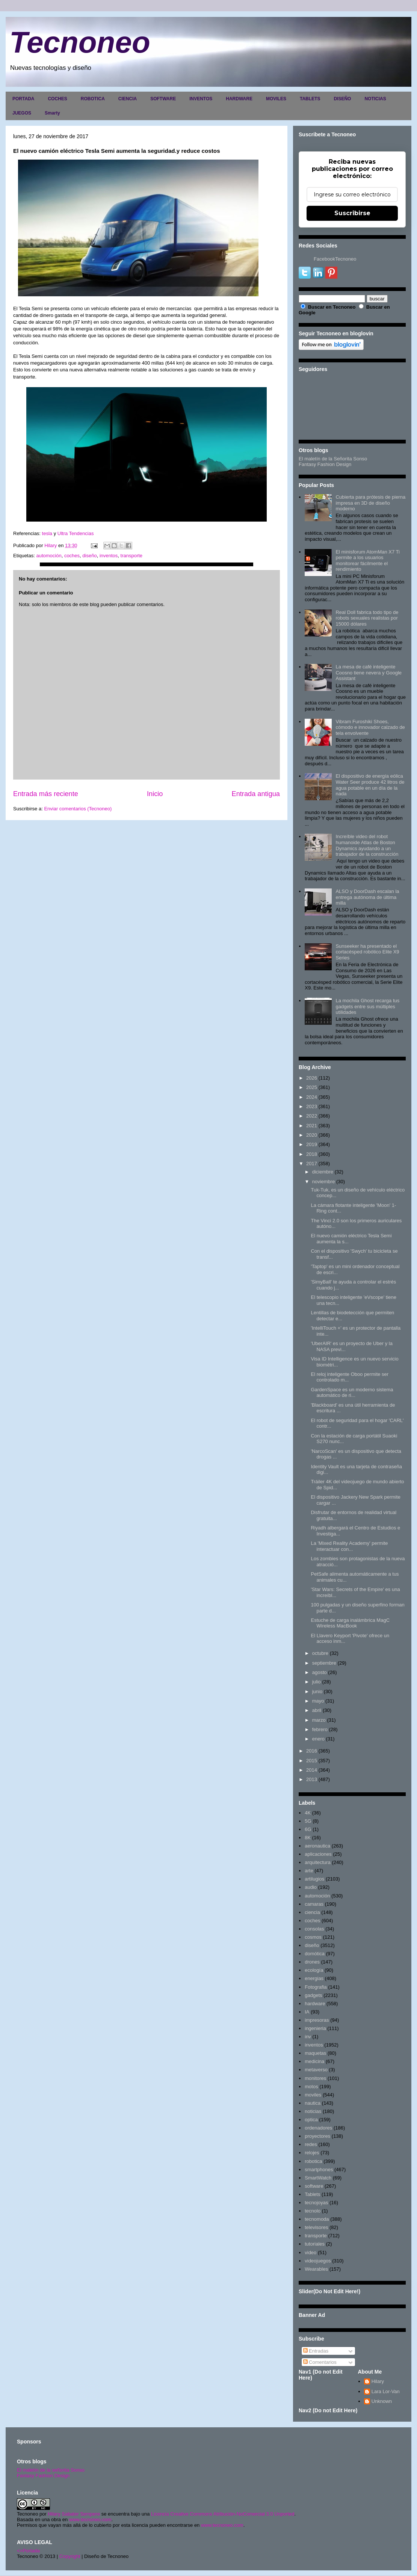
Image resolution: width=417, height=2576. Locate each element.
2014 (311, 1770)
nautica (312, 2103)
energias (314, 1978)
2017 (311, 1163)
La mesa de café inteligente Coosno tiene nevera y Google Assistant (368, 672)
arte (309, 1870)
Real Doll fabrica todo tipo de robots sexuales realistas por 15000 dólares (366, 618)
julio (316, 1682)
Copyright (69, 2556)
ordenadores (318, 2128)
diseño (89, 555)
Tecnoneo (79, 42)
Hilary (378, 2381)
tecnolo (312, 2211)
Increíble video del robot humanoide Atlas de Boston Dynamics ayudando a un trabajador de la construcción (366, 845)
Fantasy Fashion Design (325, 464)
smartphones (319, 2169)
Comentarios (320, 2362)
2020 (311, 1135)
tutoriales (315, 2244)
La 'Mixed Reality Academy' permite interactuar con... (349, 1546)
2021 (311, 1125)
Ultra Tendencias (75, 533)
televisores (316, 2227)
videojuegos (318, 2261)
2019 (311, 1144)
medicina (314, 2061)
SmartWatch (318, 2178)
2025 (311, 1087)
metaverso (316, 2069)
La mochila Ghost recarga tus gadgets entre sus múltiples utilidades (367, 1006)
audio (311, 1887)
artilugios (314, 1879)
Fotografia (316, 1987)
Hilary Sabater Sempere (74, 2514)
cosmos (313, 1937)
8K (308, 1837)
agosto (319, 1672)
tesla (47, 533)
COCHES (57, 98)
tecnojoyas (316, 2202)
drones (312, 1962)
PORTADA (23, 98)
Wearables (316, 2269)
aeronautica (317, 1846)
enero (318, 1739)
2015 (311, 1760)
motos (311, 2086)
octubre (320, 1653)
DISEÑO (342, 98)
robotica (313, 2161)
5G (308, 1821)
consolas (314, 1929)
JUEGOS (21, 113)
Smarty (52, 113)
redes (311, 2144)
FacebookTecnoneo (335, 259)
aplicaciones (318, 1854)
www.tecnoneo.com (90, 2519)
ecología (314, 1970)
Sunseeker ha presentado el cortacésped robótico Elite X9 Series (367, 952)
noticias (313, 2111)
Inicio (155, 794)
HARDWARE (239, 98)
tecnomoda (317, 2219)
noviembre (323, 1181)
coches (72, 555)
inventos (109, 555)
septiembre (324, 1663)
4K (308, 1813)
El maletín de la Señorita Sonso (333, 459)
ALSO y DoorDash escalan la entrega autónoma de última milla (367, 897)
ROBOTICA (93, 98)
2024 (311, 1097)
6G (308, 1829)
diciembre (322, 1172)
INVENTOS (200, 98)
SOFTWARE (163, 98)
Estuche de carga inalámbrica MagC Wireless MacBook (350, 1623)
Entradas (316, 2351)
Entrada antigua (256, 794)
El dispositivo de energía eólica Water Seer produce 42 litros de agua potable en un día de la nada (369, 784)
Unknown (382, 2401)
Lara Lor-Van (386, 2391)
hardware (315, 2003)
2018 (311, 1154)
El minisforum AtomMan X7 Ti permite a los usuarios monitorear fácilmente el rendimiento (367, 560)
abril (317, 1710)
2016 (311, 1751)
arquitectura (318, 1862)
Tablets (312, 2194)
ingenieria (315, 2028)
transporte (132, 555)
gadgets (313, 1995)
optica (311, 2119)
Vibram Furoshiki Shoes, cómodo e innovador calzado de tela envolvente (370, 727)
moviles (313, 2095)
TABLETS (310, 98)
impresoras (317, 2020)
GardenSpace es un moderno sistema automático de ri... (352, 1392)
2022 (311, 1116)
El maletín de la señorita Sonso (51, 2470)
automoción (48, 555)
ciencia (312, 1912)
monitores (315, 2078)
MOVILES (276, 98)
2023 (311, 1106)
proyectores (317, 2136)
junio (317, 1691)
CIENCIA (127, 98)
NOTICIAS (375, 98)
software (314, 2186)
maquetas (315, 2053)
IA (307, 2012)
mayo (318, 1701)
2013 (311, 1779)
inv (308, 2036)
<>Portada (28, 2550)
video (310, 2252)
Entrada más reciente (45, 794)
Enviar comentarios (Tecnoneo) (78, 808)
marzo (319, 1720)
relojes (312, 2152)
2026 (311, 1078)
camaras (314, 1904)
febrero (320, 1729)
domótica (315, 1953)
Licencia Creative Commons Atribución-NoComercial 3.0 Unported (223, 2514)
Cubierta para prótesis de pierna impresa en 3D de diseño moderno (370, 502)
